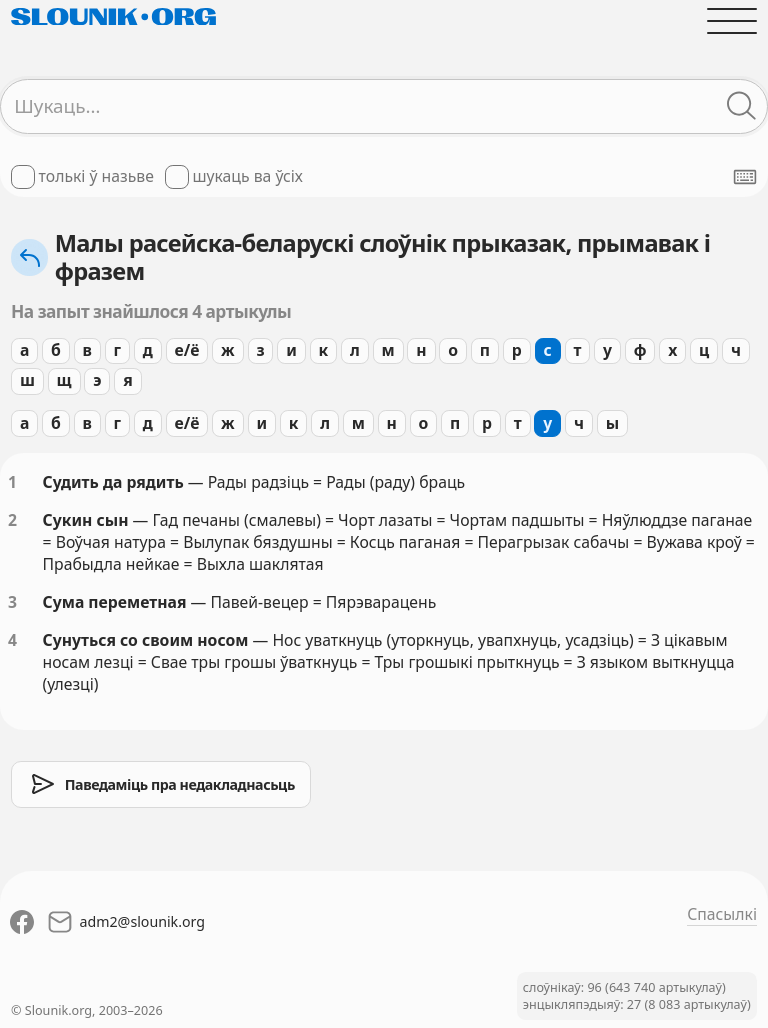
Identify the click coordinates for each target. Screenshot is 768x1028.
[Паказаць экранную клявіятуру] (745, 177)
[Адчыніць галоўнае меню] (732, 21)
